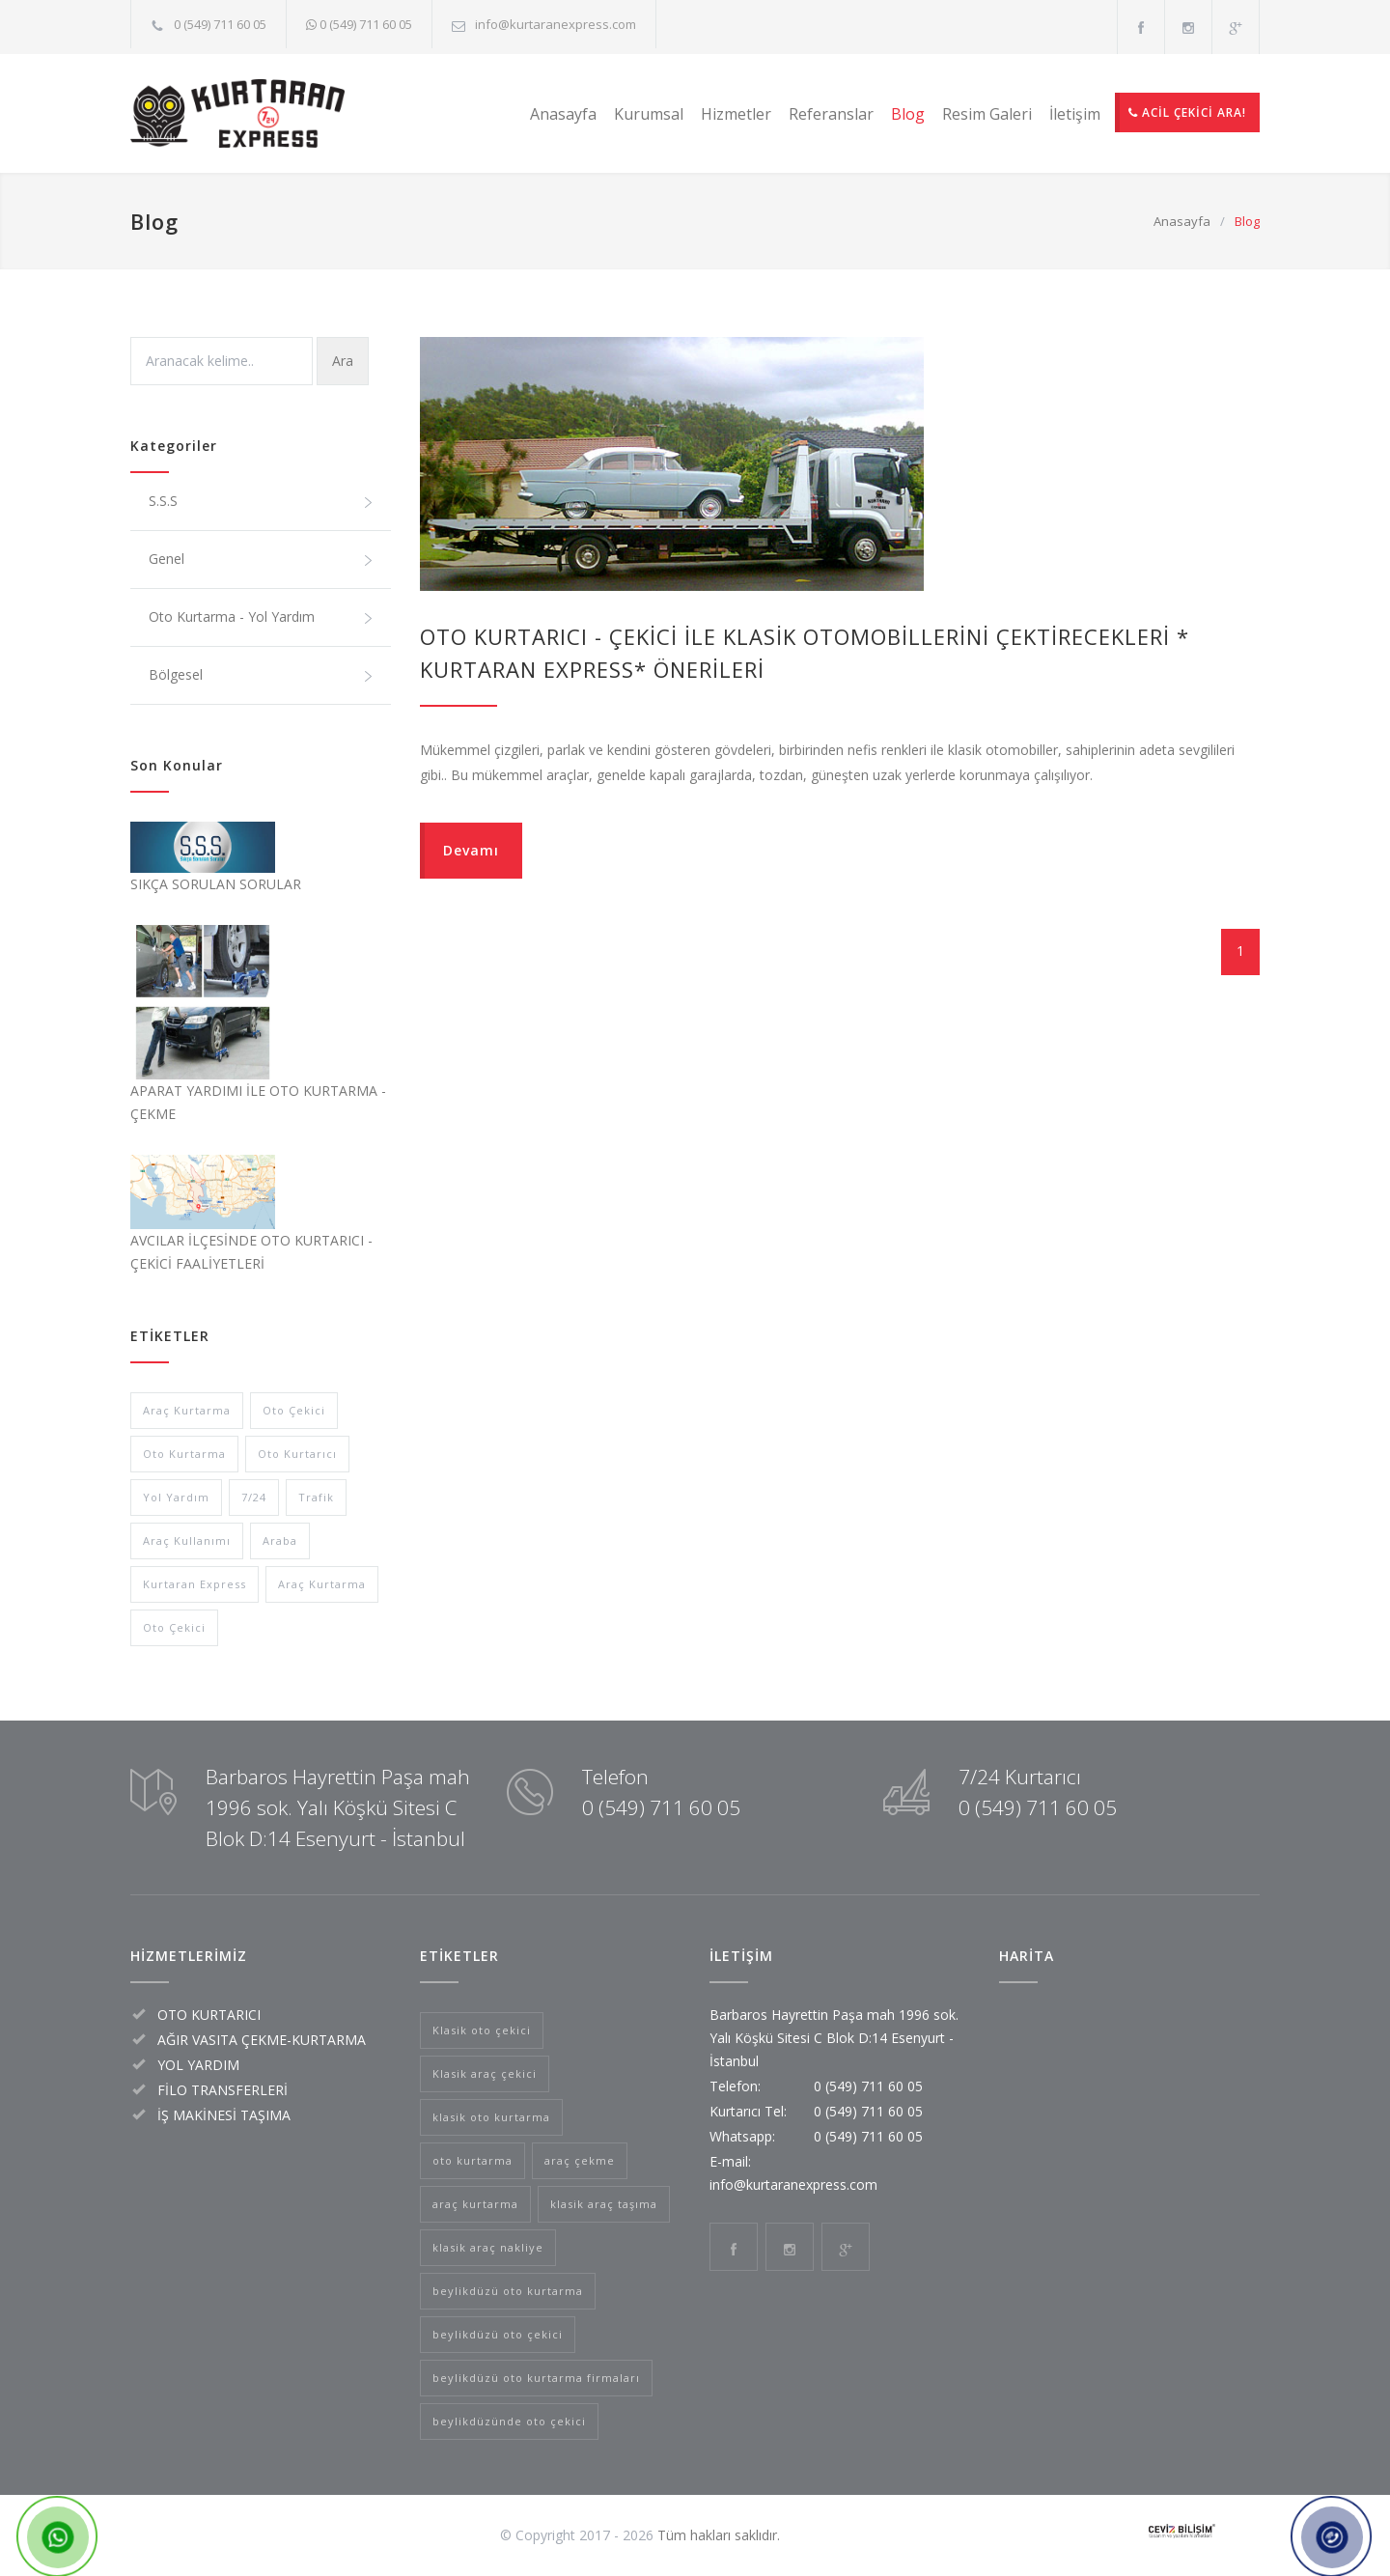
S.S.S (261, 501)
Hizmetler (736, 114)
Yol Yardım (176, 1497)
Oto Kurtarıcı (297, 1453)
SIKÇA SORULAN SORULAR (215, 884)
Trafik (316, 1497)
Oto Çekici (294, 1410)
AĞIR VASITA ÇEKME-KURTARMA (261, 2039)
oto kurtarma (472, 2160)
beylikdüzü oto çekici (497, 2334)
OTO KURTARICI (209, 2014)
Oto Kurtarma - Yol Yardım (261, 617)
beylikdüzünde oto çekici (509, 2421)
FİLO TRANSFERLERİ (222, 2090)
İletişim (1074, 114)
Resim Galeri (987, 114)
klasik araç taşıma (603, 2204)
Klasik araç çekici (484, 2073)
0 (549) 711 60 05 (220, 24)
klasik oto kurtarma (491, 2117)
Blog (908, 114)
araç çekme (579, 2160)
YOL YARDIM (198, 2065)
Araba (280, 1540)
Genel (261, 559)
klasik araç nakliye (487, 2247)
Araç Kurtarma (187, 1410)
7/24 (253, 1497)
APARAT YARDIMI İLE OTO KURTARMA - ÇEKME (258, 1102)
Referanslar (831, 114)
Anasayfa (563, 114)
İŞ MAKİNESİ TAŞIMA (224, 2115)
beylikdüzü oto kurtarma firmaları (536, 2377)
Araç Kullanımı (187, 1540)
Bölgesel (261, 674)
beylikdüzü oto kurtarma (507, 2290)
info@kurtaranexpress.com (555, 24)
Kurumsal (648, 114)
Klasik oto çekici (481, 2030)
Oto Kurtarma (184, 1453)
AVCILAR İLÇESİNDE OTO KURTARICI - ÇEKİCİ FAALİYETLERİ (251, 1252)
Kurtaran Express (194, 1584)
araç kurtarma (475, 2204)
